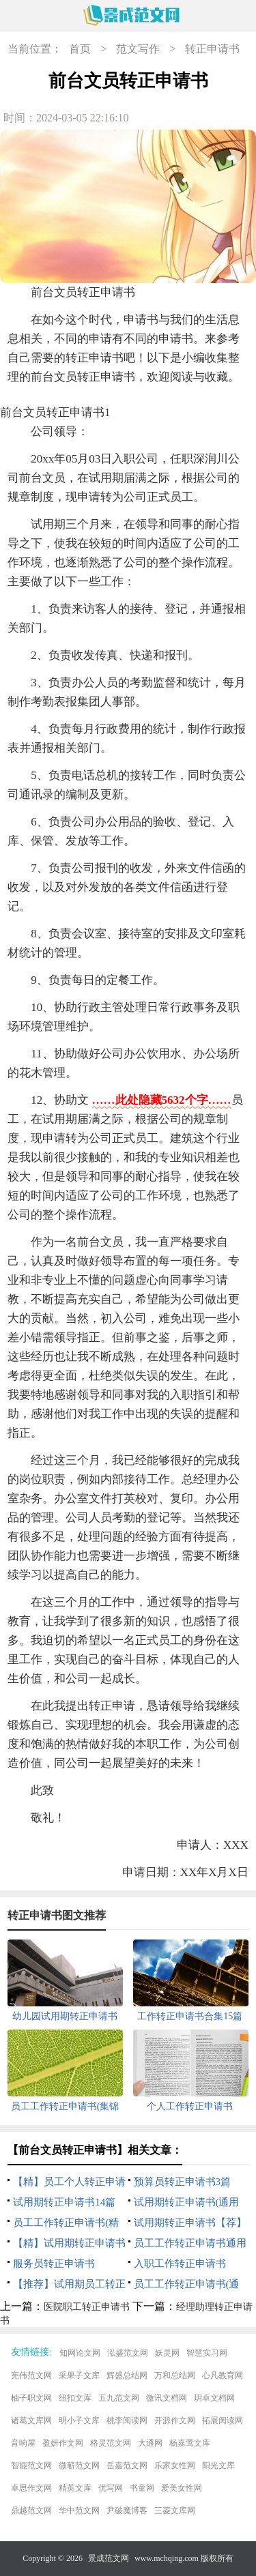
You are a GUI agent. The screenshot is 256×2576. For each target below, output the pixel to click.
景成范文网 (108, 2558)
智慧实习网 (206, 2353)
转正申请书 (212, 49)
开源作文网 (174, 2420)
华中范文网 (79, 2510)
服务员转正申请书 (54, 2263)
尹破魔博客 (126, 2510)
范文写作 (138, 49)
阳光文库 (218, 2465)
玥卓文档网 (214, 2398)
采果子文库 (79, 2375)
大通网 (150, 2443)
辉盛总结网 (126, 2375)
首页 (80, 49)
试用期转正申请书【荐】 (190, 2222)
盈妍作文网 (62, 2443)
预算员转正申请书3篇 (182, 2181)
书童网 (142, 2488)
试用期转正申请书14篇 (64, 2202)
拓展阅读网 (222, 2420)
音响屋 (23, 2443)
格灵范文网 (110, 2443)
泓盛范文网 (127, 2353)
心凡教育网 (222, 2375)
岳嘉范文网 (126, 2465)
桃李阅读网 (126, 2420)
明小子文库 (79, 2420)
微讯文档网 (166, 2398)
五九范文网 (118, 2398)
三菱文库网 (174, 2510)
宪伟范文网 (31, 2375)
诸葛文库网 (31, 2420)
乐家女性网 (174, 2465)
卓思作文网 (31, 2488)
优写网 (110, 2488)
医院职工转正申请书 (87, 2307)
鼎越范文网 (31, 2510)
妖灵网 (167, 2353)
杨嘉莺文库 (189, 2443)
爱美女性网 (181, 2488)
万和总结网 (174, 2375)
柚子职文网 (31, 2398)
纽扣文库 (75, 2398)
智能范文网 (31, 2465)
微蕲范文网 (79, 2465)
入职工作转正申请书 (180, 2263)
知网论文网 (79, 2353)
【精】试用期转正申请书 (69, 2243)
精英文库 (75, 2488)
